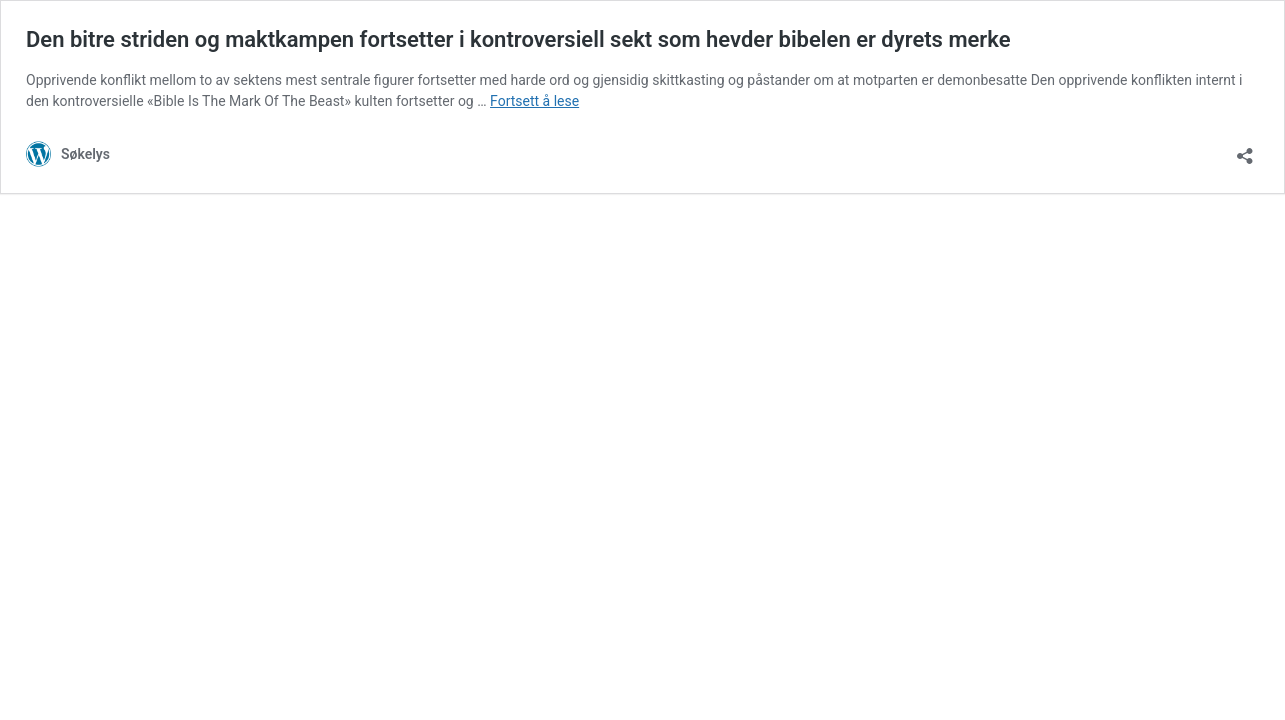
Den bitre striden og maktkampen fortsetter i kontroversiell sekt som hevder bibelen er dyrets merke (518, 39)
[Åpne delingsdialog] (1245, 149)
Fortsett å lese (534, 101)
